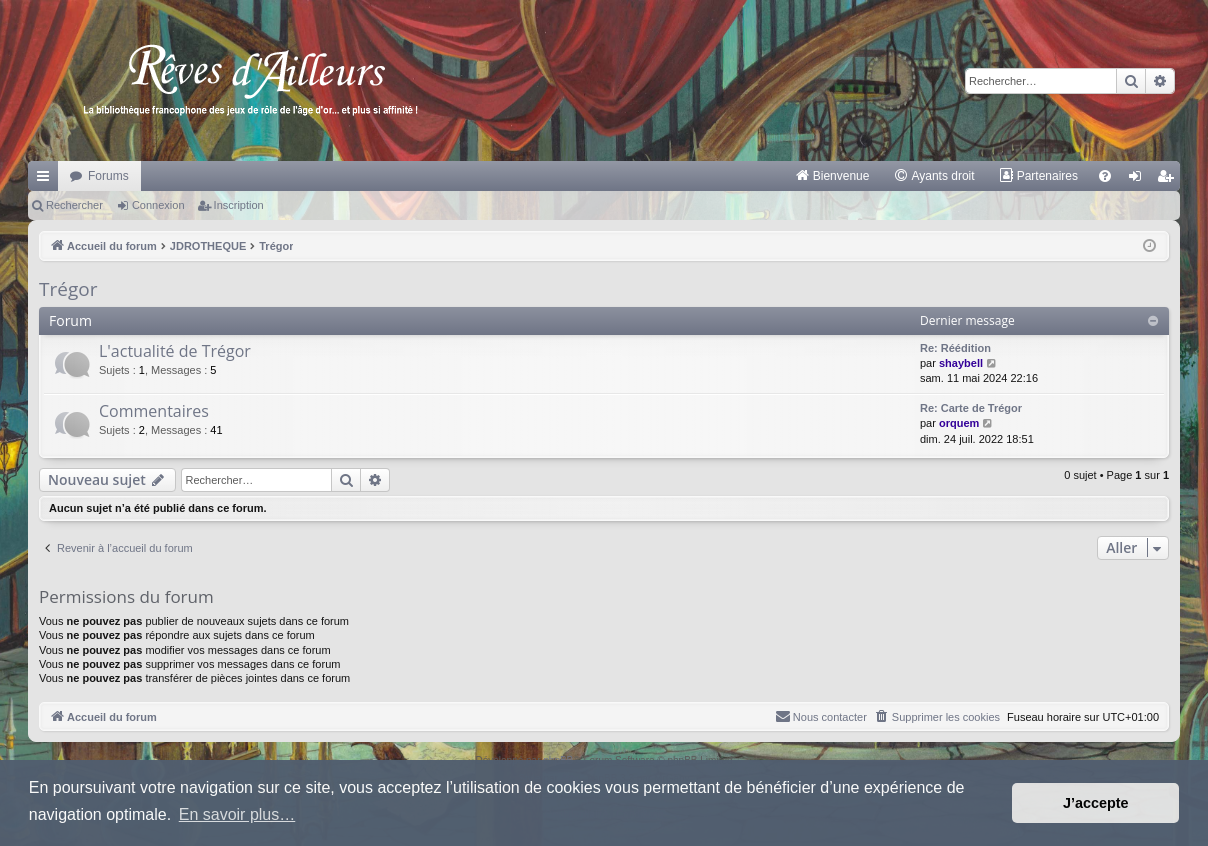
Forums (108, 176)
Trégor (68, 289)
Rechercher (74, 205)
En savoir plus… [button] (237, 814)
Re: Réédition (955, 348)
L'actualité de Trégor (175, 351)
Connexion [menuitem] (1139, 180)
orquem (959, 423)
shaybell (961, 363)
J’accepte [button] (1096, 803)
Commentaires (154, 411)
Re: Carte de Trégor (971, 408)
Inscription (239, 205)
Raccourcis (47, 180)
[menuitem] (832, 176)
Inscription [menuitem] (1169, 180)
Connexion (158, 205)
